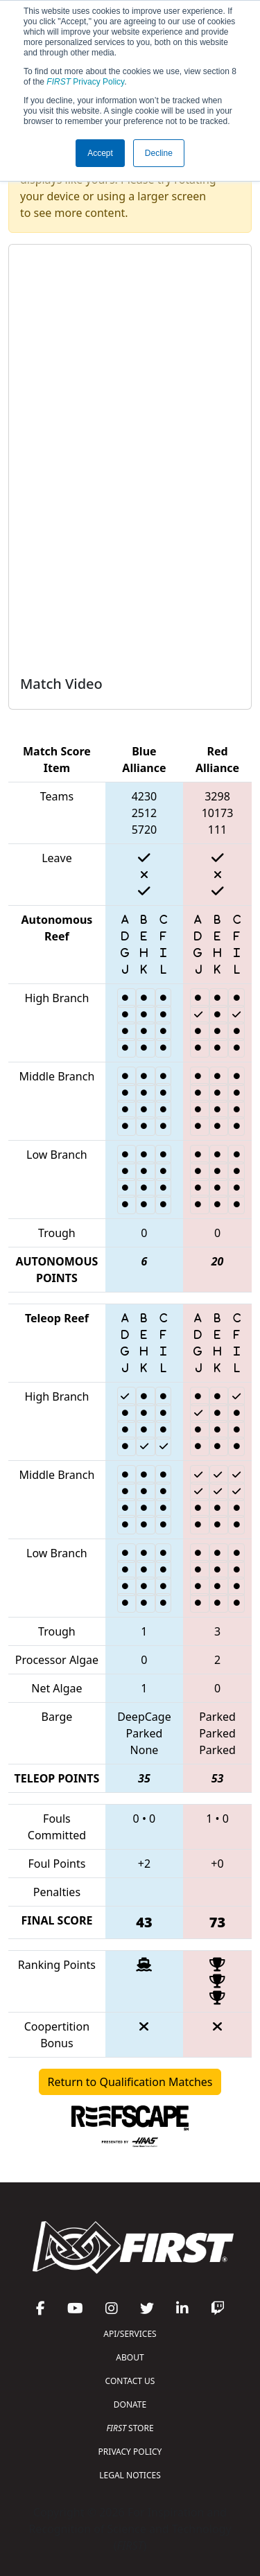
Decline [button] (159, 153)
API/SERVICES (129, 2334)
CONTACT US (130, 2381)
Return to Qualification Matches (130, 2081)
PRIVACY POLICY (130, 2451)
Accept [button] (100, 153)
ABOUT (130, 2357)
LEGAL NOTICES (130, 2475)
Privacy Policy (85, 82)
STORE (129, 2428)
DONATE (130, 2404)
